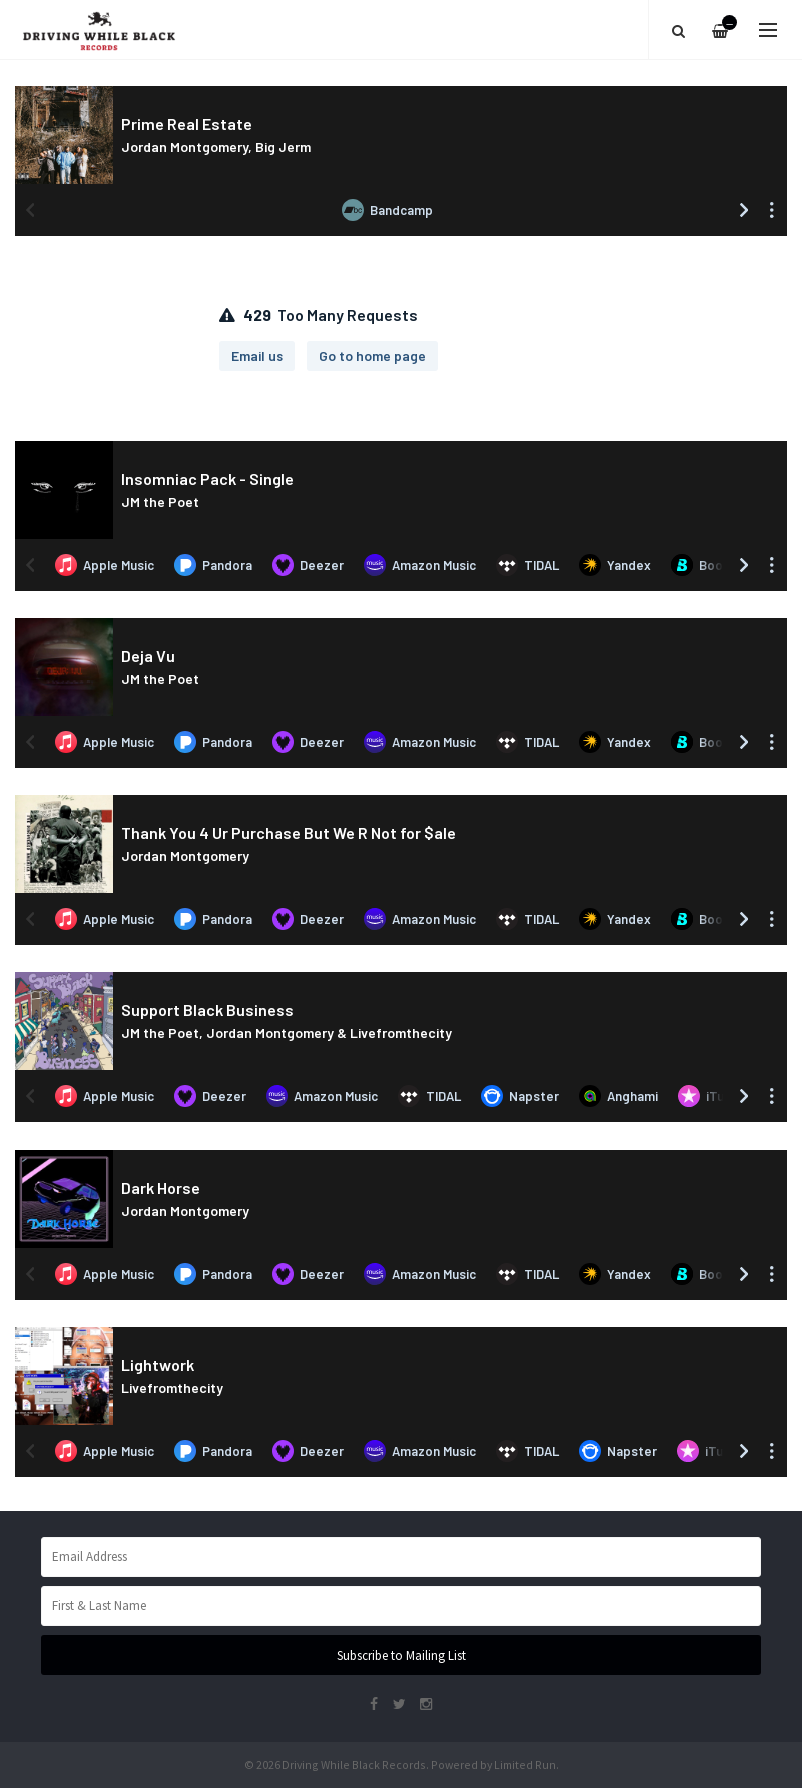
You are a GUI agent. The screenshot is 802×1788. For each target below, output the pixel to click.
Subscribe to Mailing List (401, 1655)
